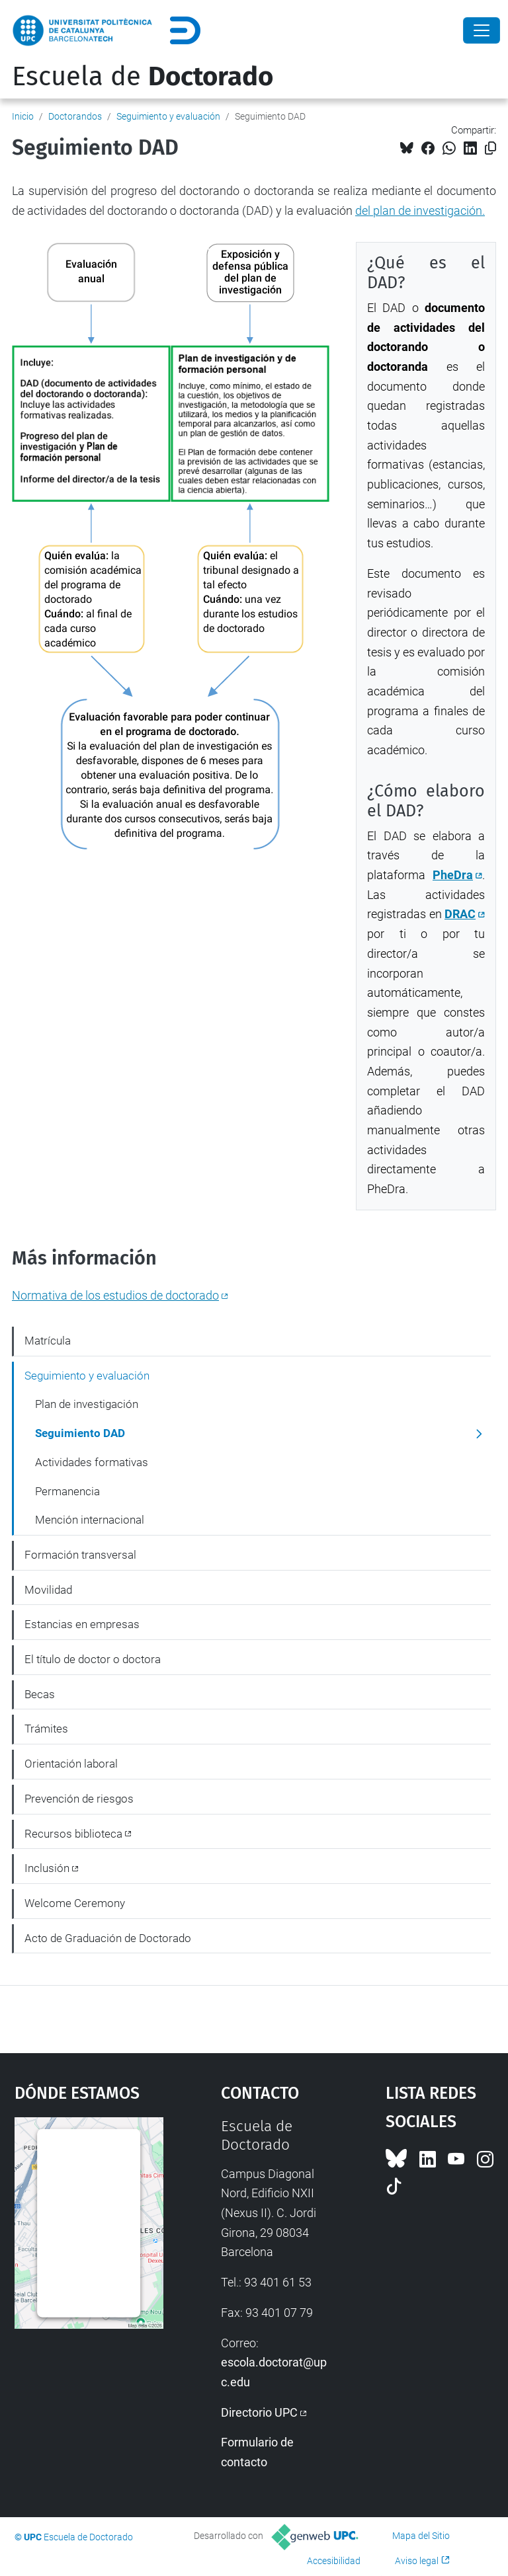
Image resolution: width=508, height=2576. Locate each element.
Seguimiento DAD (80, 1433)
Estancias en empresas (82, 1624)
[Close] (481, 30)
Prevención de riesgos (79, 1798)
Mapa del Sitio (421, 2535)
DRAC (460, 914)
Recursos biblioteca (73, 1833)
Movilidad (48, 1589)
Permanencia (67, 1491)
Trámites (46, 1728)
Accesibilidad (333, 2561)
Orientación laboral (71, 1763)
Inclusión (46, 1868)
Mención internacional (89, 1519)
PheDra (453, 875)
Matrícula (47, 1340)
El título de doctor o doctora (92, 1659)
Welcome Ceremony (74, 1903)
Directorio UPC (259, 2412)
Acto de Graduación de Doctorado (107, 1938)
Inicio (23, 116)
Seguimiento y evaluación (168, 116)
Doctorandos (75, 116)
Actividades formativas (91, 1462)
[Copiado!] (490, 148)
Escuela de (142, 77)
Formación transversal (80, 1554)
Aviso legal (417, 2561)
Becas (39, 1694)
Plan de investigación (86, 1404)
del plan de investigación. (420, 210)
